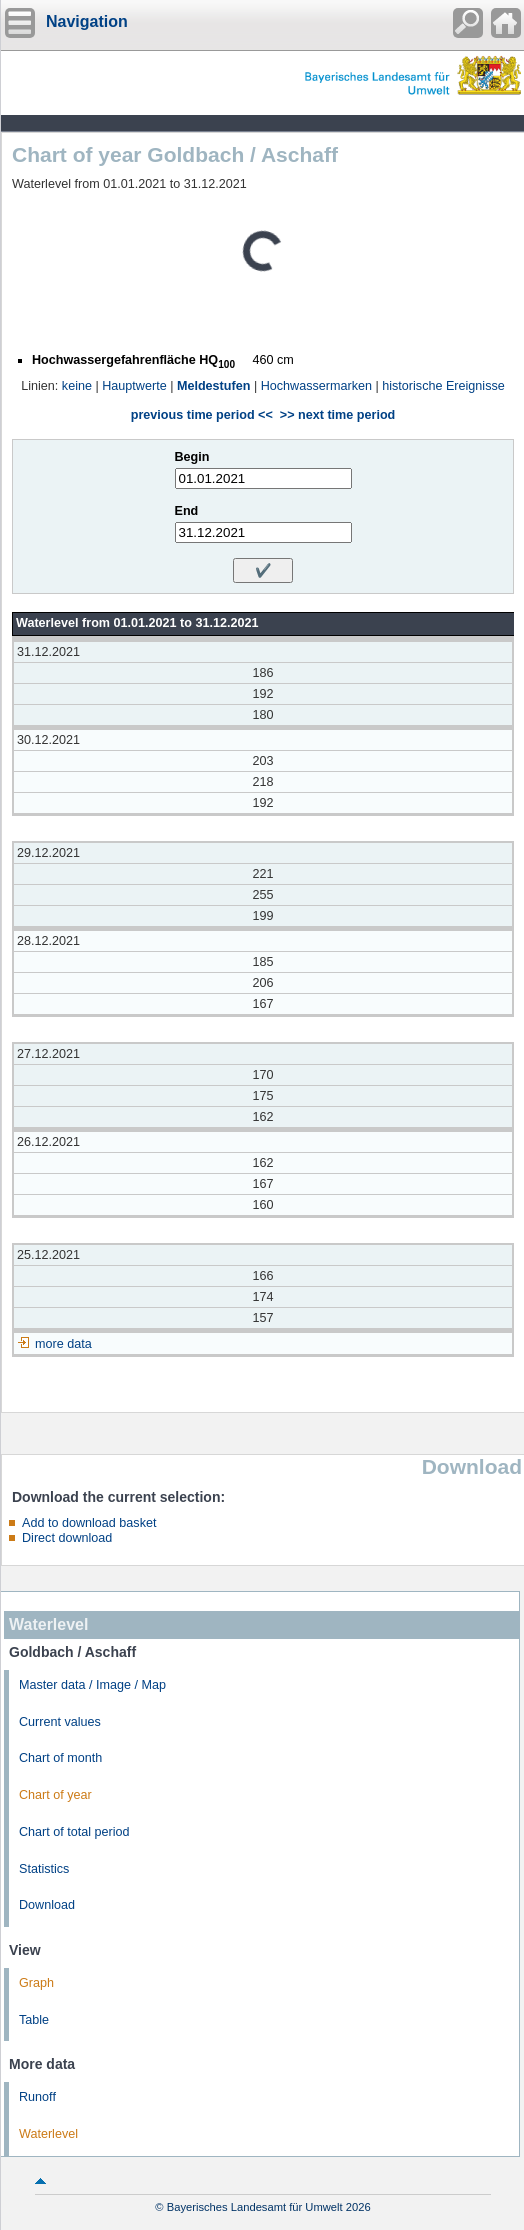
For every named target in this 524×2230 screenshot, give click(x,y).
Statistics (44, 1869)
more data (63, 1344)
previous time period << (202, 415)
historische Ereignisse (443, 386)
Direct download (67, 1538)
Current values (60, 1722)
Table (34, 2020)
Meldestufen (213, 386)
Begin (192, 457)
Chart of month (60, 1758)
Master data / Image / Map (92, 1685)
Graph (36, 1983)
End (187, 511)
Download (47, 1905)
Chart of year (55, 1795)
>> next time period (337, 415)
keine (77, 386)
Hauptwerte (134, 386)
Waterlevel (48, 2134)
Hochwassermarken (316, 386)
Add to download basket (89, 1523)
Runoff (37, 2097)
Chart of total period (74, 1832)
